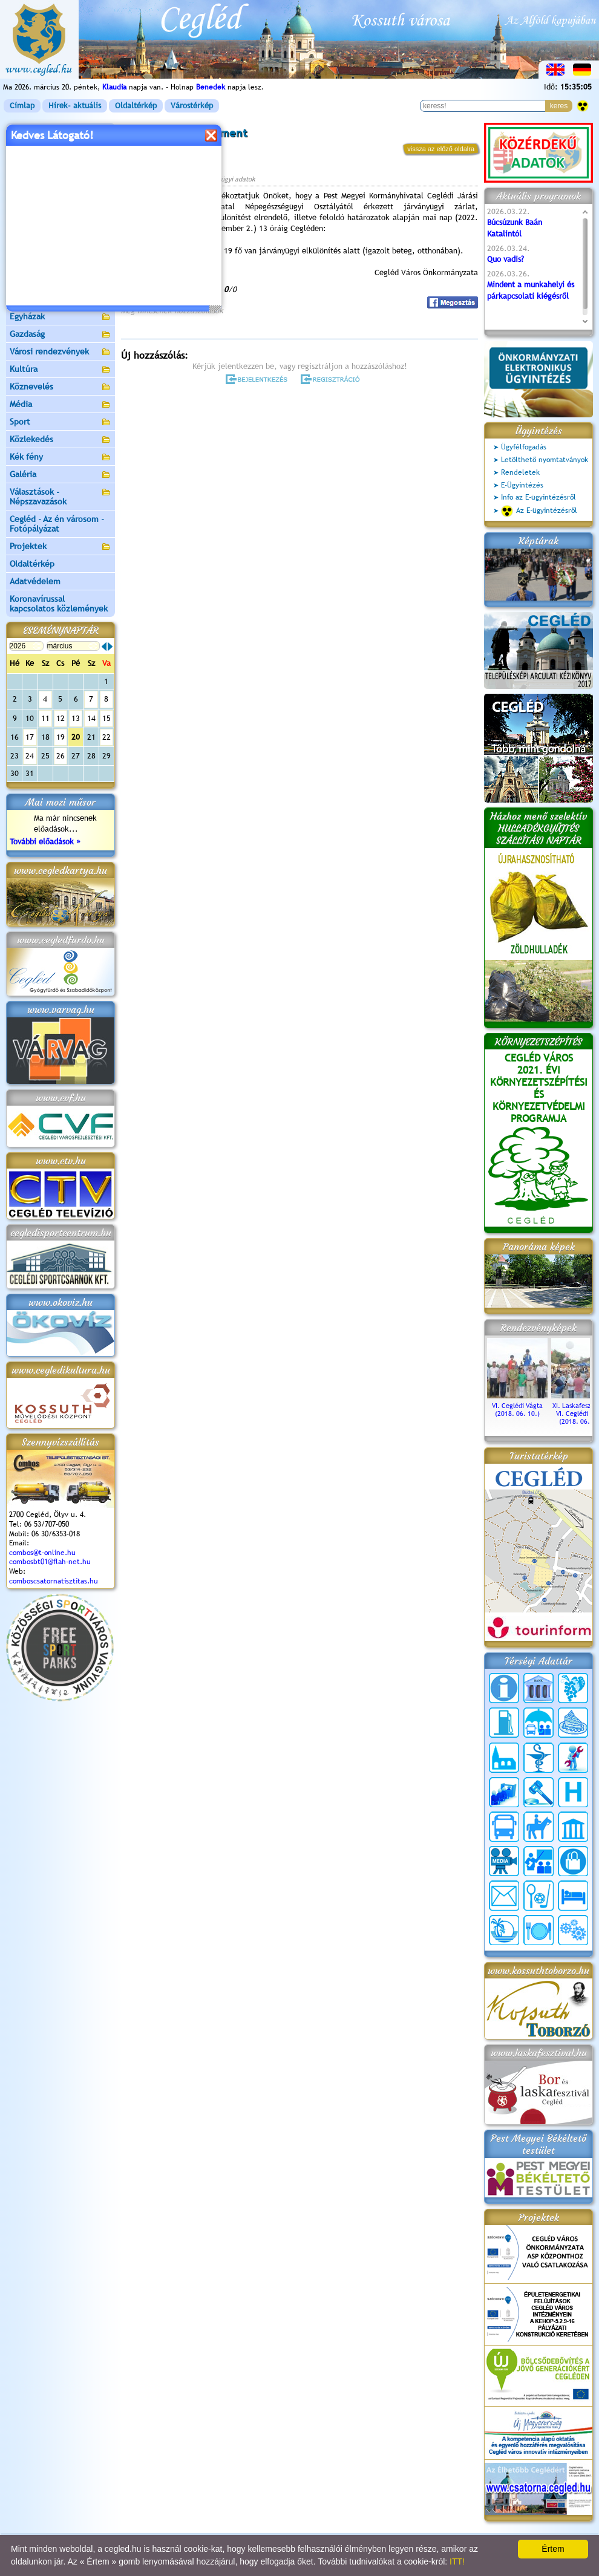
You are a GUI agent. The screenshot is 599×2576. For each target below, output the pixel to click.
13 (75, 718)
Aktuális (60, 247)
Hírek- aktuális (74, 105)
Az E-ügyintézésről (539, 511)
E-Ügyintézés (522, 485)
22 (106, 737)
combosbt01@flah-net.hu (50, 1561)
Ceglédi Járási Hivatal (50, 211)
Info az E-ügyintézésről (538, 497)
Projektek (60, 547)
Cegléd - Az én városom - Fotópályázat (57, 523)
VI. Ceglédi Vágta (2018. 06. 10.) (517, 1405)
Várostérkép (192, 105)
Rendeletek (520, 472)
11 (45, 718)
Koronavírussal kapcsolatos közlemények (59, 603)
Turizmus (60, 264)
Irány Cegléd (33, 281)
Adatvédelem (35, 581)
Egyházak (60, 317)
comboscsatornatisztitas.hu (53, 1581)
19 (60, 737)
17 (29, 737)
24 (29, 755)
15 (106, 718)
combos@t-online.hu (42, 1552)
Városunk (60, 149)
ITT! (457, 2561)
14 (91, 718)
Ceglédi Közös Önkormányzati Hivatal (60, 188)
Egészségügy (60, 299)
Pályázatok (30, 228)
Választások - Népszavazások (60, 496)
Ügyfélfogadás (523, 447)
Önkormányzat (60, 167)
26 (60, 755)
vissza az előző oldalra (440, 148)
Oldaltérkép (136, 105)
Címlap (22, 105)
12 (60, 718)
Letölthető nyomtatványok (544, 459)
